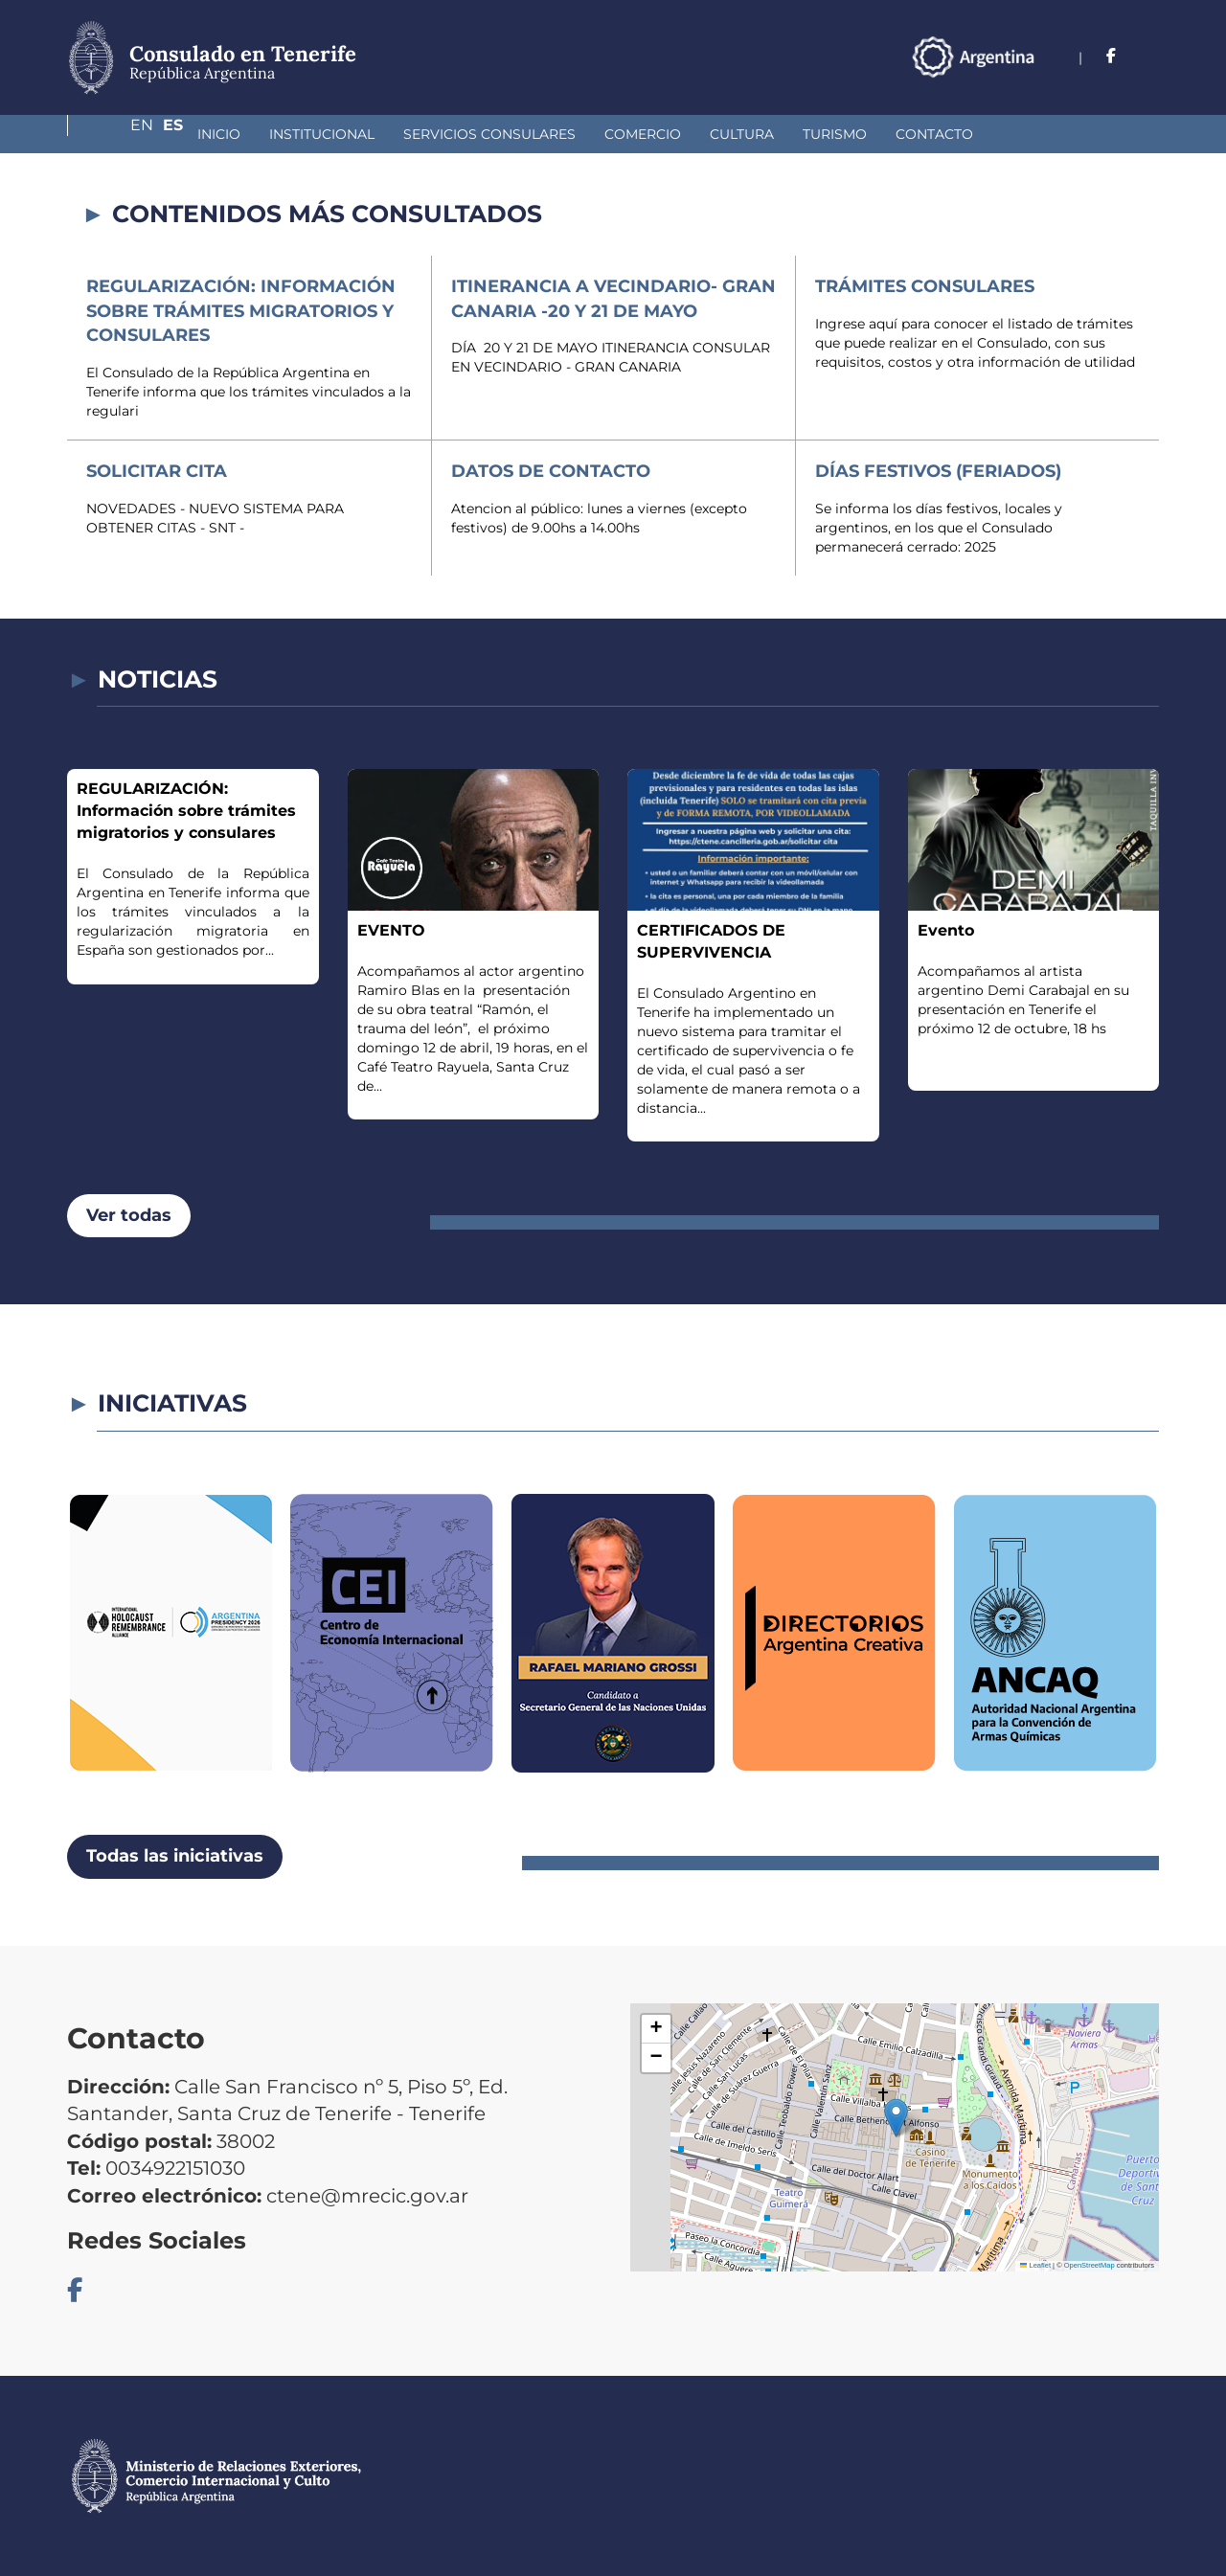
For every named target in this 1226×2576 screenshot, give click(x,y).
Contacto (833, 134)
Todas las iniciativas (174, 1855)
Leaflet (1035, 2265)
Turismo (733, 134)
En (1110, 56)
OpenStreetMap (1089, 2265)
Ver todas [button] (128, 1215)
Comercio (541, 134)
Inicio (117, 134)
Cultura (640, 134)
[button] (896, 2117)
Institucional (220, 134)
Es (1149, 56)
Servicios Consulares (388, 134)
